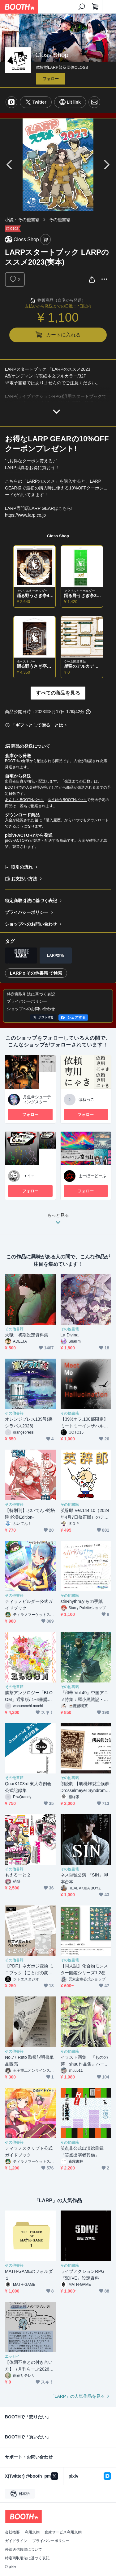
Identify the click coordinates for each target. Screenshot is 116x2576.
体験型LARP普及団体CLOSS (62, 67)
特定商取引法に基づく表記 (31, 900)
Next (106, 165)
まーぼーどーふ (93, 1176)
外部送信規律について (23, 2549)
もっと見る (58, 1220)
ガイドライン (16, 2541)
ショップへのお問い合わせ (31, 924)
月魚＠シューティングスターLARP (37, 1102)
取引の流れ (22, 867)
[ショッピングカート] (95, 7)
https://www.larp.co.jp (25, 515)
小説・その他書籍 (22, 219)
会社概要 (12, 2532)
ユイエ (29, 1176)
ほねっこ (87, 1099)
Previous (10, 165)
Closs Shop (58, 536)
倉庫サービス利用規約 (63, 2532)
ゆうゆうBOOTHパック (67, 800)
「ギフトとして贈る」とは (37, 725)
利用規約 (32, 2532)
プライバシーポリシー (26, 912)
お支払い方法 (24, 878)
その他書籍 (60, 219)
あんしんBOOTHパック (24, 800)
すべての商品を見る (58, 693)
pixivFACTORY (17, 840)
